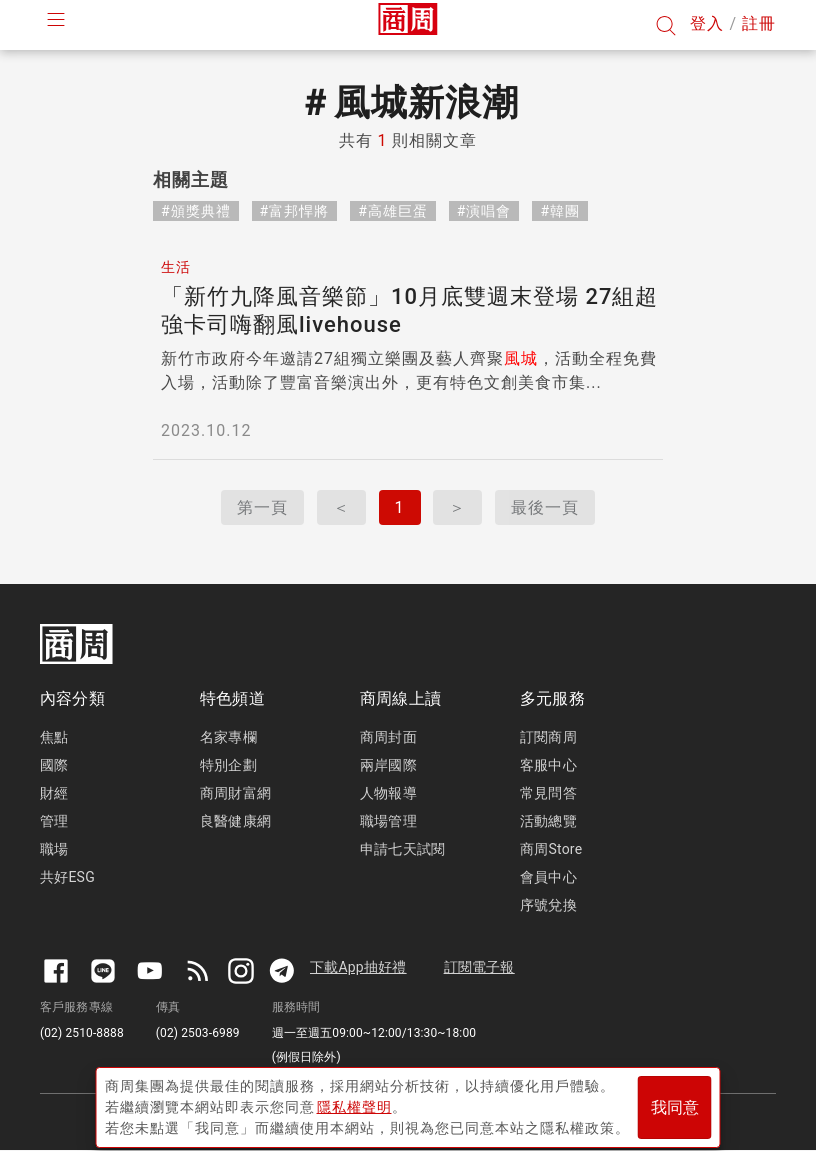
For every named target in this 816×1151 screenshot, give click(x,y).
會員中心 (548, 877)
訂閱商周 (548, 737)
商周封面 (388, 737)
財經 (54, 793)
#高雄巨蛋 (393, 211)
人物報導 (388, 793)
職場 (54, 849)
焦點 (54, 737)
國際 (54, 765)
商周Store (551, 849)
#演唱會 (484, 211)
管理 (54, 821)
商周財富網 (235, 793)
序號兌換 (548, 905)
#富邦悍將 (295, 211)
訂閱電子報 (479, 967)
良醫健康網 (235, 821)
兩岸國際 (388, 765)
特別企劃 (228, 765)
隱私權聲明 (354, 1102)
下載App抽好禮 (358, 967)
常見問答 (548, 793)
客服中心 (548, 765)
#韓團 (560, 211)
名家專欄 (228, 737)
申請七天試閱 (402, 849)
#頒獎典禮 (196, 211)
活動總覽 (548, 821)
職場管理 (388, 821)
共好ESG (67, 877)
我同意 (675, 1102)
